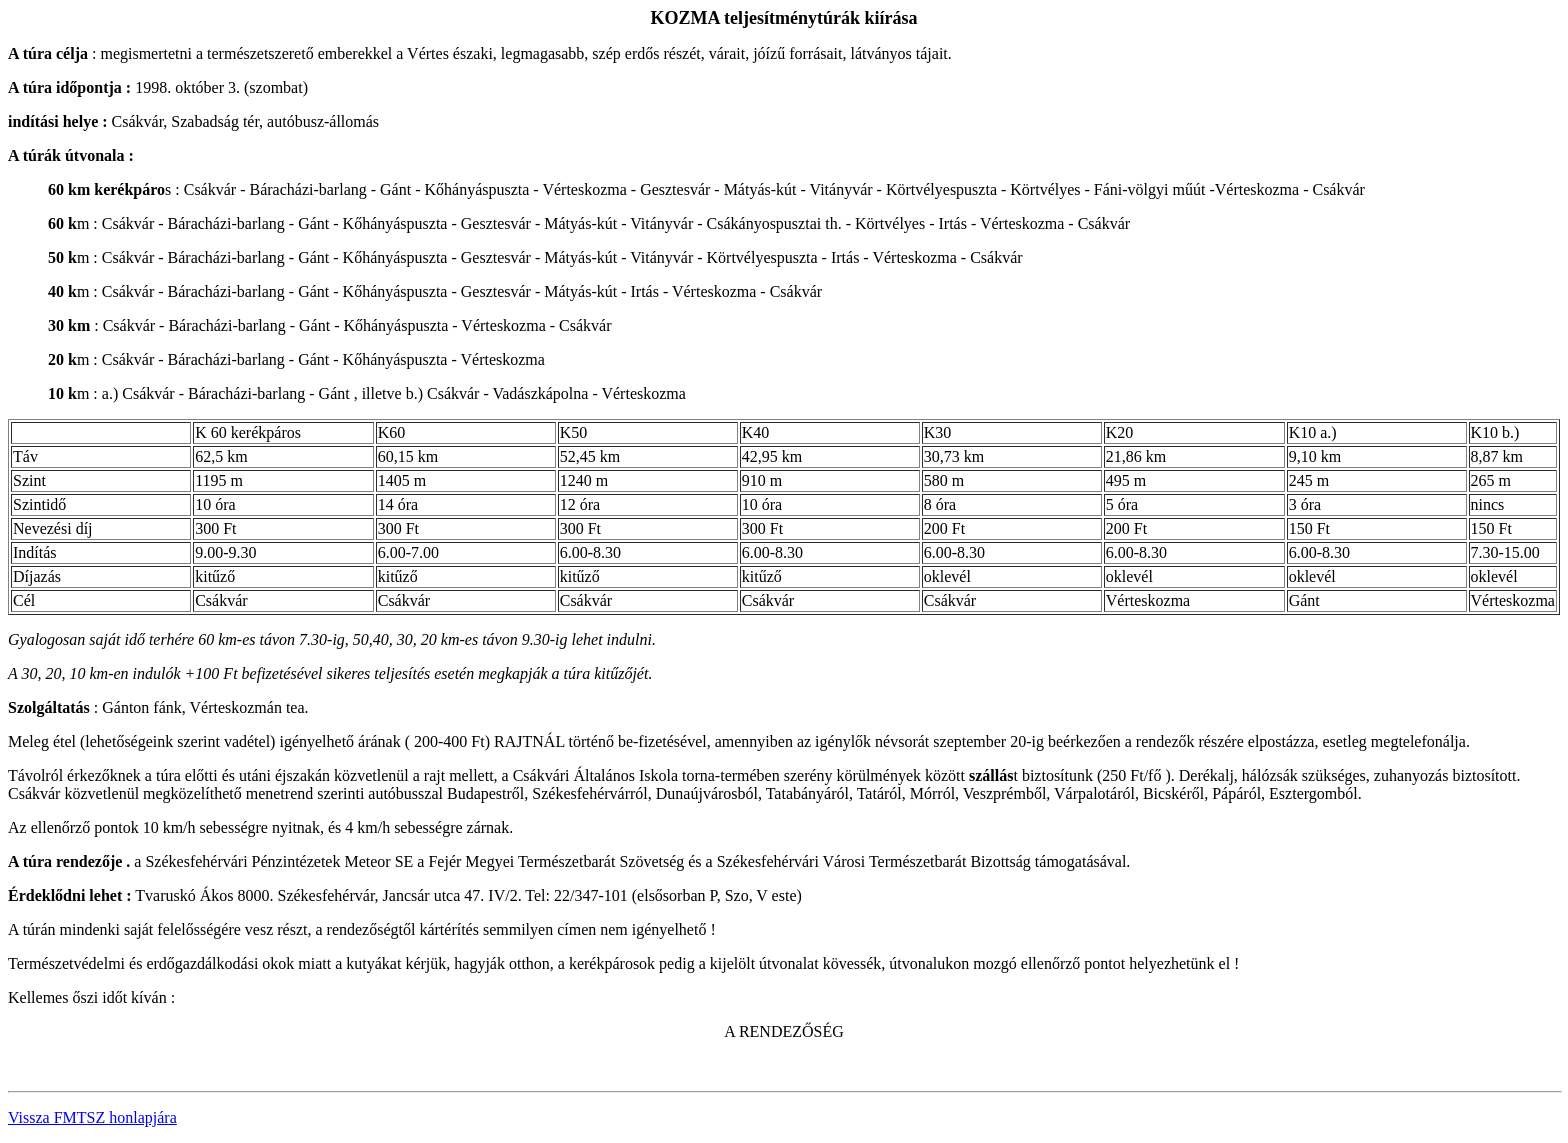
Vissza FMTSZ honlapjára (92, 1117)
